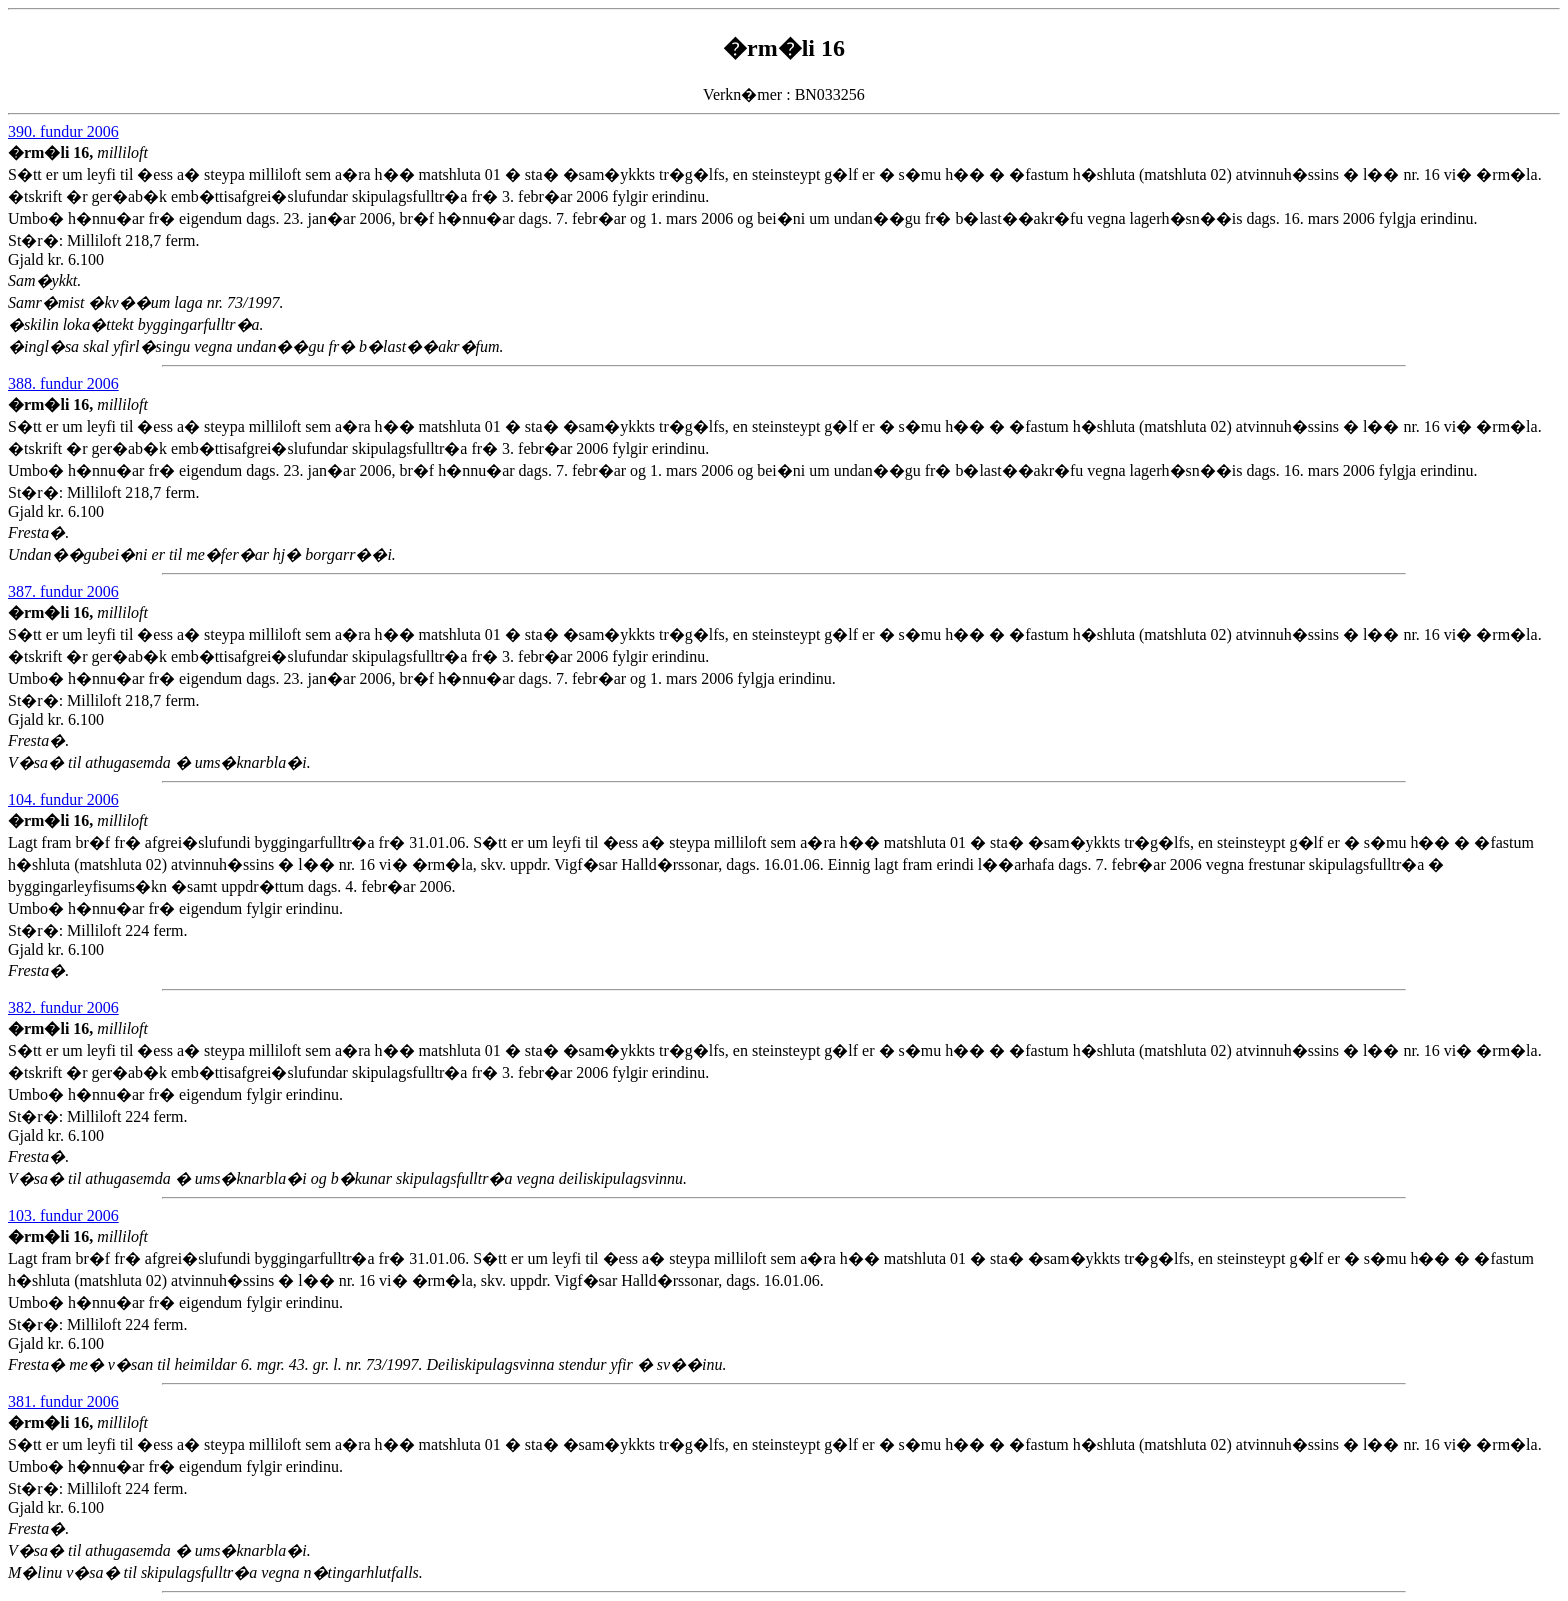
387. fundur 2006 (63, 591)
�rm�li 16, (52, 152)
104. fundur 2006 (63, 799)
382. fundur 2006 (63, 1007)
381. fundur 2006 (63, 1401)
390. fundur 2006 (63, 131)
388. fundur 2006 (63, 383)
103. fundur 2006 (63, 1215)
